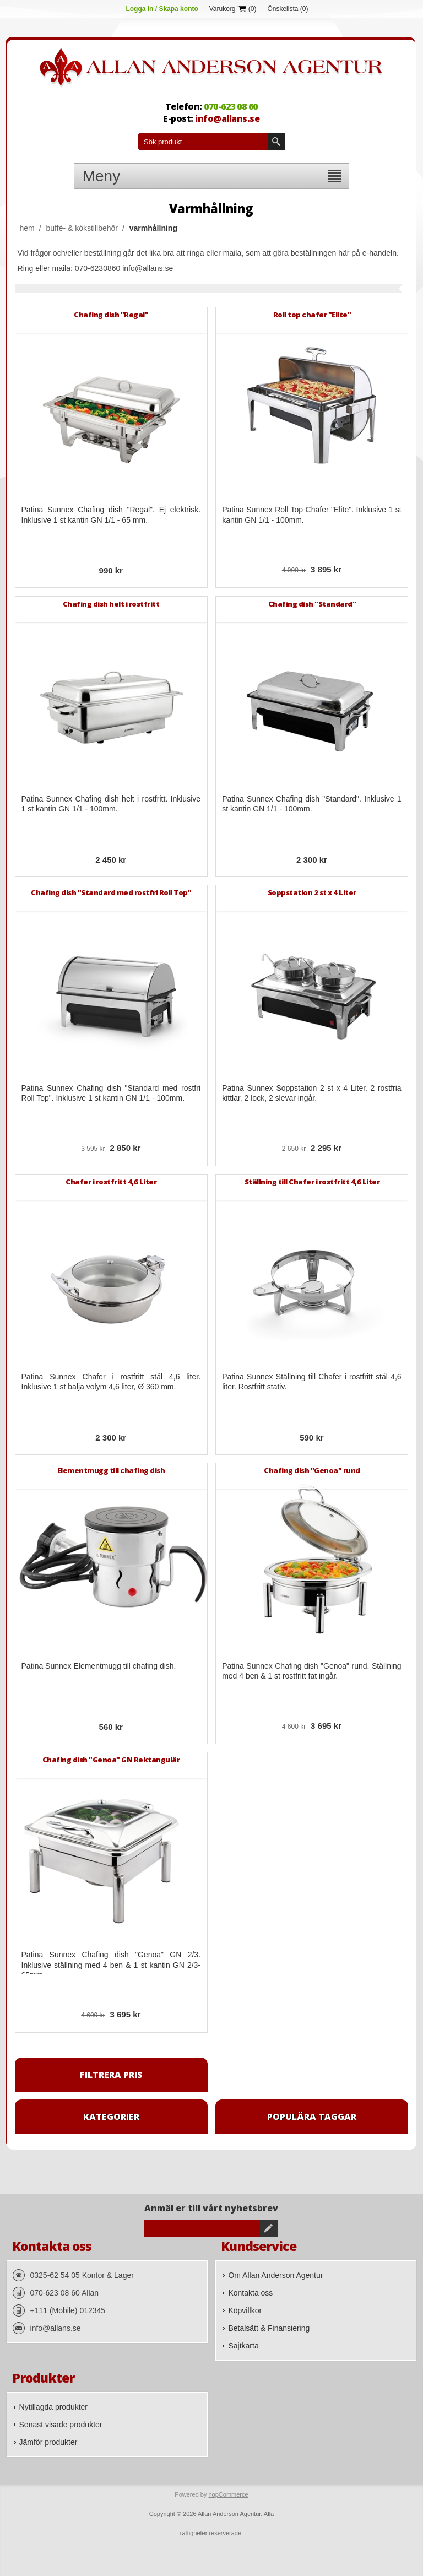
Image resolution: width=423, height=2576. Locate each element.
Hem (27, 228)
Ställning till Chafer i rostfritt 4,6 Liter (312, 1182)
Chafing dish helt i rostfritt (111, 604)
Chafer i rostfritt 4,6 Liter (111, 1182)
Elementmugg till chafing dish (111, 1470)
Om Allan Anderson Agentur (275, 2275)
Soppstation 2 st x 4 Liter (312, 892)
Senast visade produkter (60, 2424)
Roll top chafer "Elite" (312, 315)
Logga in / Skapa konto (162, 9)
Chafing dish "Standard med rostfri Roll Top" (111, 892)
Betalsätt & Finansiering (269, 2328)
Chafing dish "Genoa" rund (312, 1470)
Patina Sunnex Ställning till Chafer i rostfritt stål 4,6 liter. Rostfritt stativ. (312, 1381)
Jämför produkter (48, 2442)
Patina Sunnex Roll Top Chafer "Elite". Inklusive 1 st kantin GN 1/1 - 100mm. (312, 514)
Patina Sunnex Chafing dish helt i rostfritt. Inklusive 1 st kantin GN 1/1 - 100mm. (111, 803)
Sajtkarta (243, 2345)
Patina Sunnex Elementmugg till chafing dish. (98, 1666)
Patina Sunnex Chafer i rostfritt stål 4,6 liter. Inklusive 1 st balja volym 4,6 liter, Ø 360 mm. (111, 1381)
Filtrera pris (111, 2075)
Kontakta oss (250, 2292)
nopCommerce (228, 2494)
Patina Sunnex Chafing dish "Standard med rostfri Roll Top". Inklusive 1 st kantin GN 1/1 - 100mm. (111, 1093)
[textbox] (203, 141)
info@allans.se (227, 118)
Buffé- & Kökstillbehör (82, 228)
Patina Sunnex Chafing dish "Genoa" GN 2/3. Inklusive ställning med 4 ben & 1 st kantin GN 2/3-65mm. (111, 1964)
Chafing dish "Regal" (111, 315)
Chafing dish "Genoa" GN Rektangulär (111, 1760)
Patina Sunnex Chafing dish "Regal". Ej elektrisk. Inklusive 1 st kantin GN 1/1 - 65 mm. (111, 514)
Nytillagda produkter (53, 2406)
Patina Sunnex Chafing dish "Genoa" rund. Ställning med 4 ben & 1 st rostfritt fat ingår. (312, 1671)
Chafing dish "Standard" (312, 604)
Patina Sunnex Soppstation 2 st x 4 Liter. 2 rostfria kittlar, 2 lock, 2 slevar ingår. (312, 1093)
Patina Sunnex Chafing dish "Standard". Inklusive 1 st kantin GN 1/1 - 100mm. (312, 803)
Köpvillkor (245, 2310)
